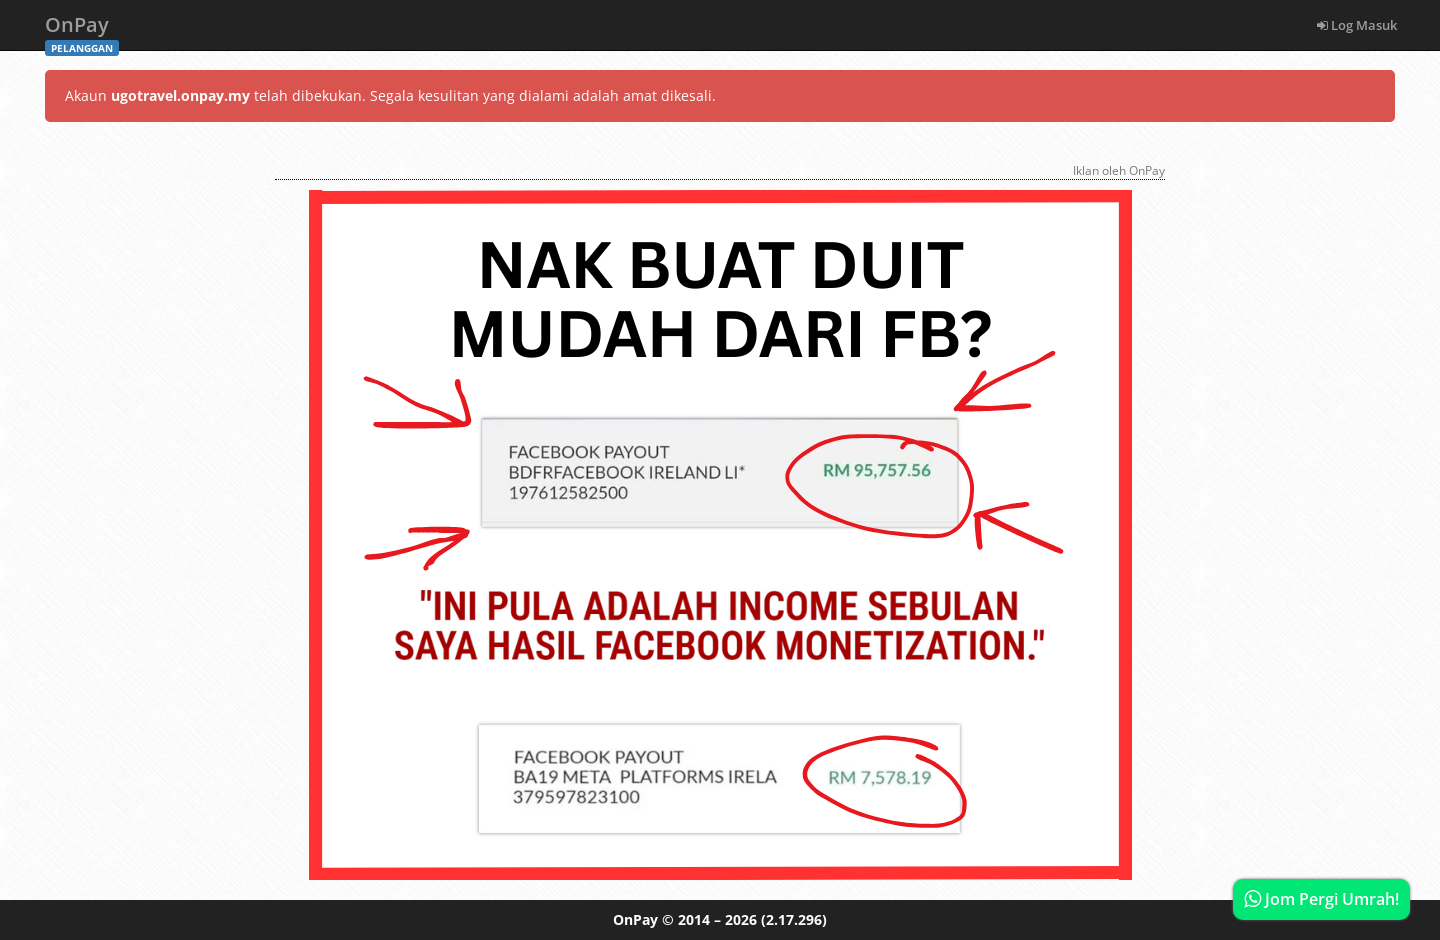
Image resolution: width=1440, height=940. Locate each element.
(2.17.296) (794, 919)
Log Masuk (1357, 25)
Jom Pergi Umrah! (1321, 899)
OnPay (82, 30)
